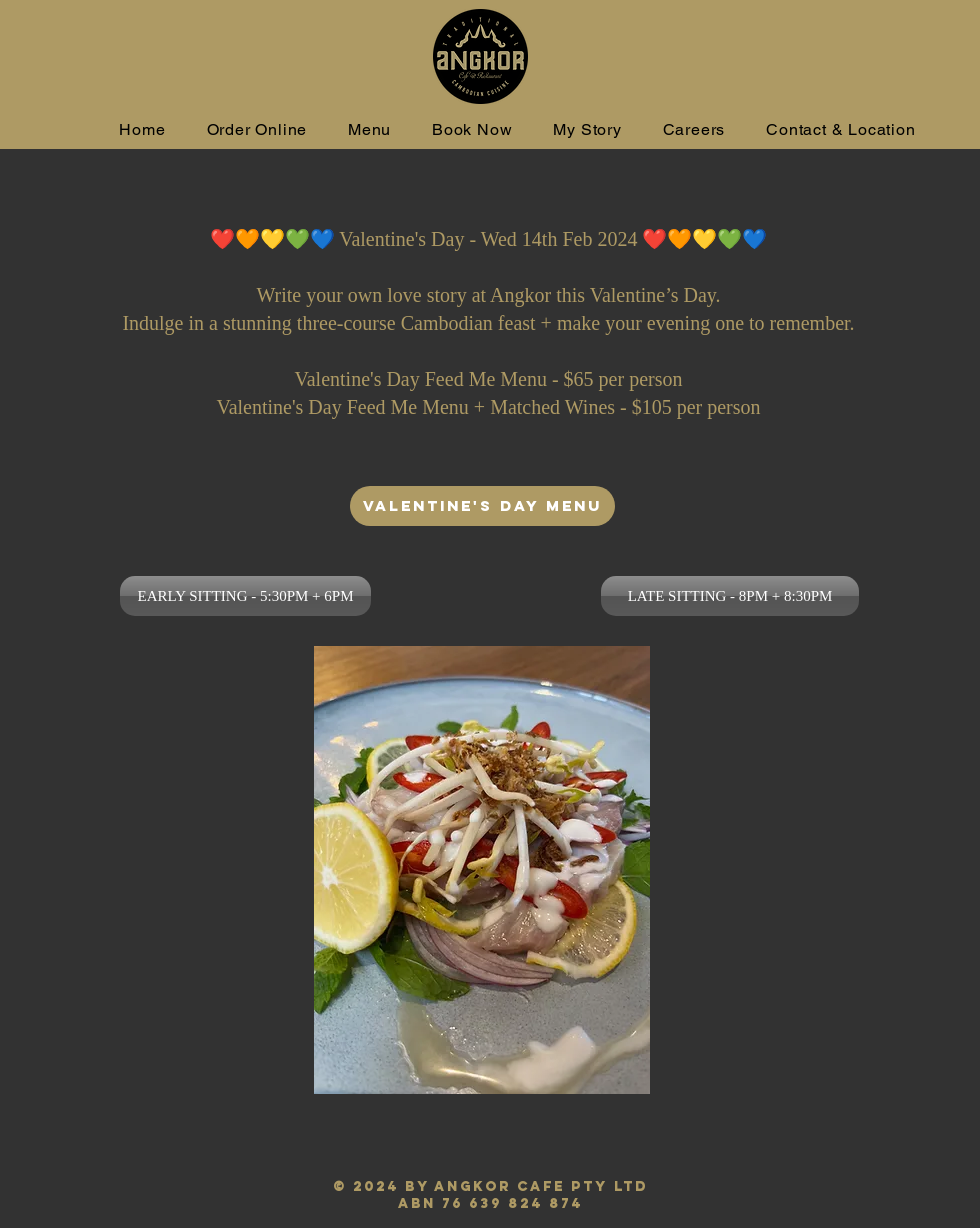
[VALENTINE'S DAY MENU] (482, 506)
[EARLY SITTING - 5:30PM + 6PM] (245, 596)
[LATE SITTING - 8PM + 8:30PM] (730, 596)
